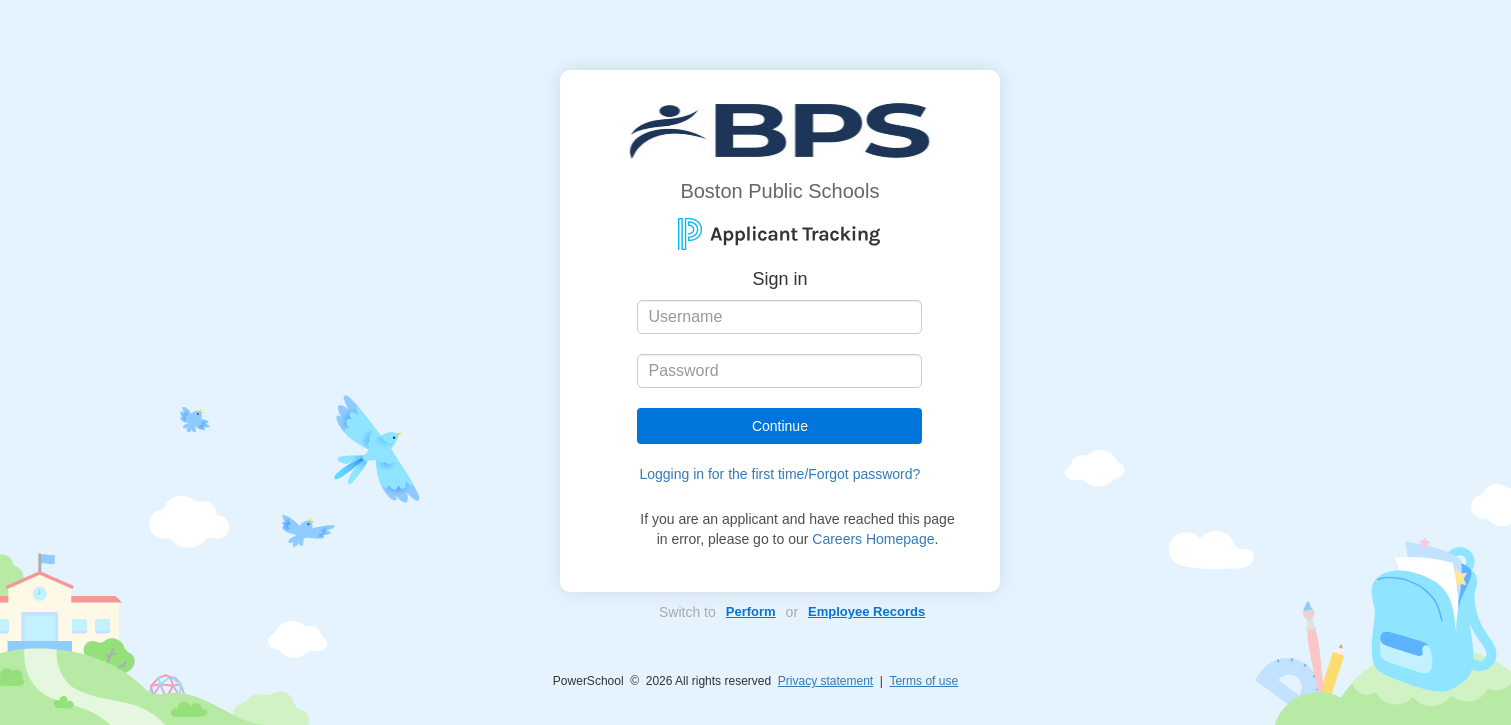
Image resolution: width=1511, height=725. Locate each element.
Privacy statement (825, 681)
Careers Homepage (873, 539)
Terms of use (923, 681)
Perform (751, 611)
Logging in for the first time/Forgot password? (779, 474)
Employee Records (866, 611)
